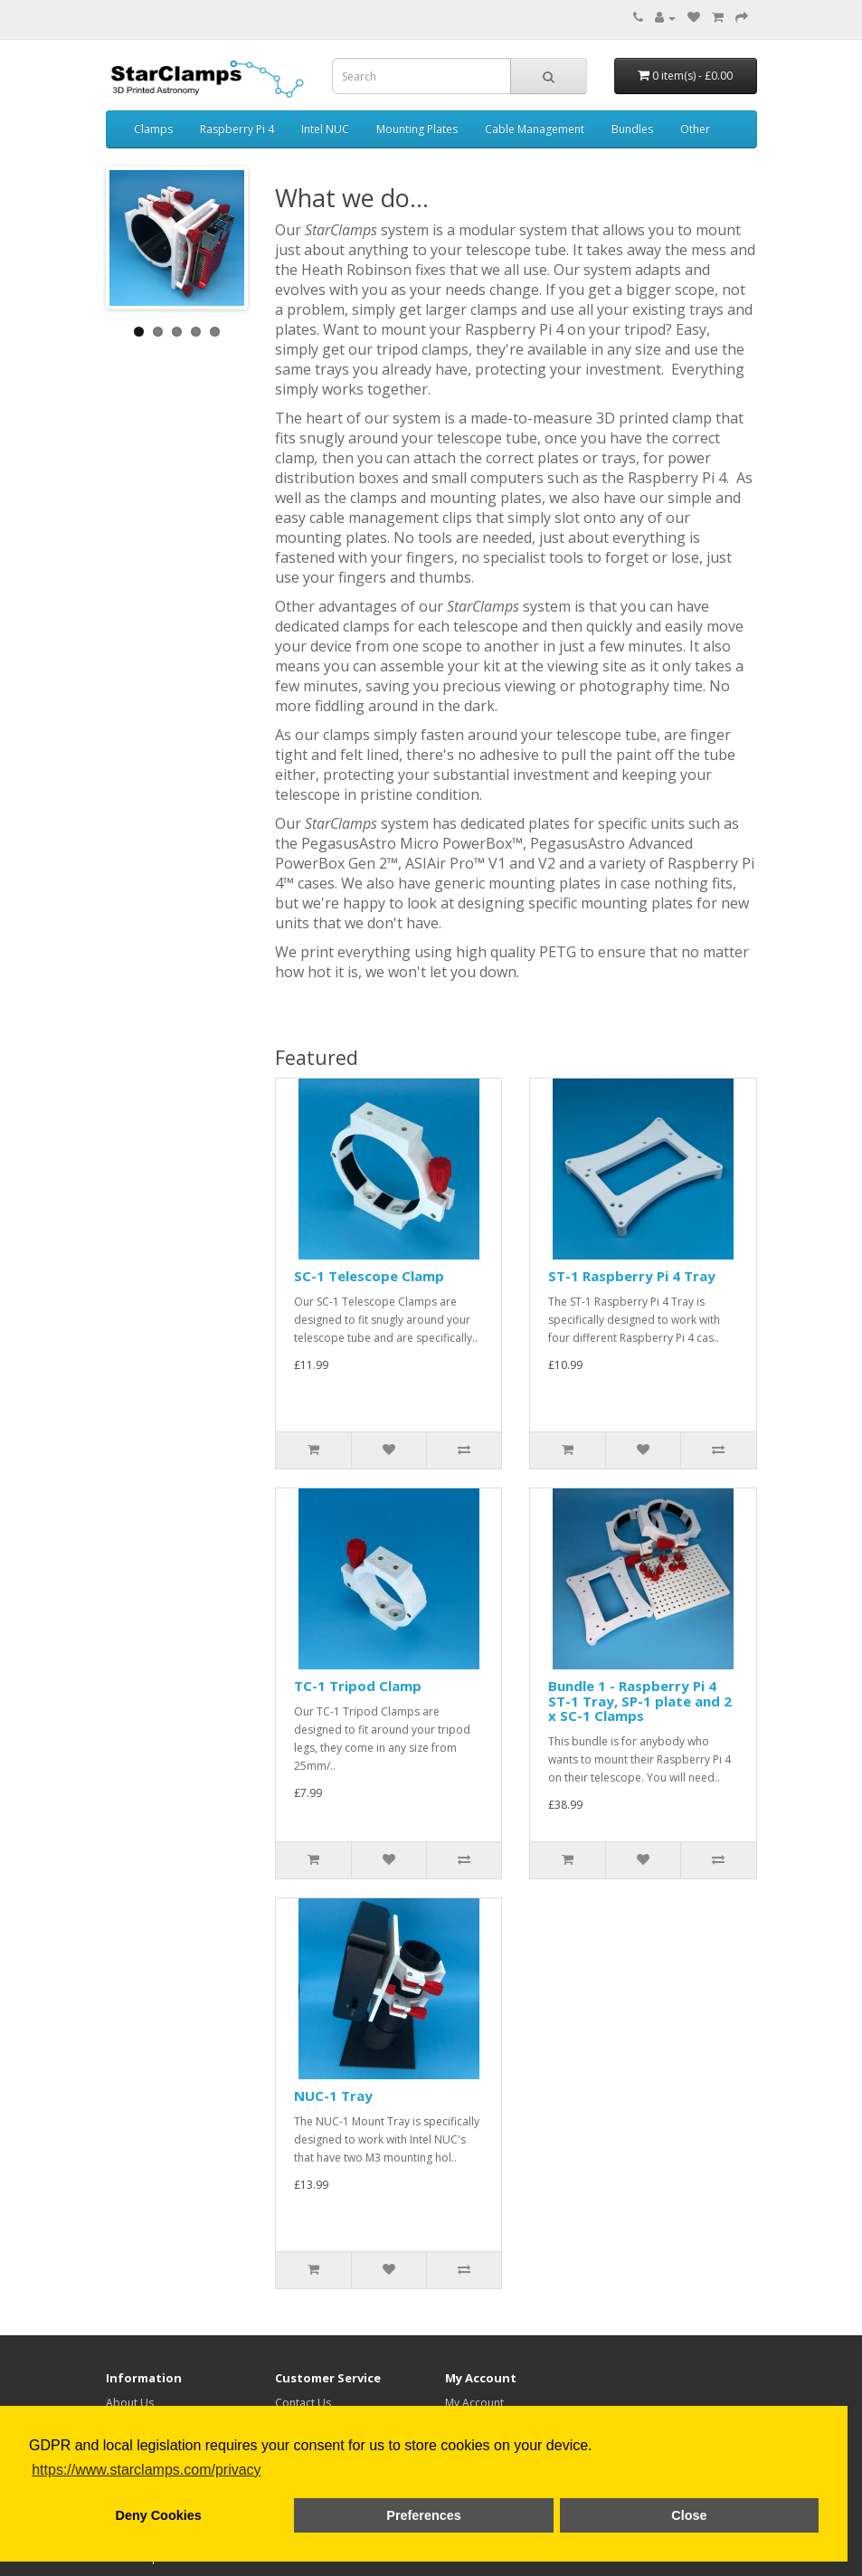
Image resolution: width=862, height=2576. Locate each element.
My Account (474, 2402)
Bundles (632, 129)
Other (695, 129)
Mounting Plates (417, 129)
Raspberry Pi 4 (237, 129)
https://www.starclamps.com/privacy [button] (146, 2469)
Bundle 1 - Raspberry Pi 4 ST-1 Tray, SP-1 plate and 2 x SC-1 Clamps (640, 1701)
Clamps (153, 129)
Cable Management (534, 129)
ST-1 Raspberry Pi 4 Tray (631, 1276)
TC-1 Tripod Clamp (358, 1686)
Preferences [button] (423, 2515)
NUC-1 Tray (333, 2095)
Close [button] (688, 2515)
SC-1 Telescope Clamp (369, 1276)
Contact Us (303, 2402)
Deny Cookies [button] (159, 2515)
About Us (130, 2402)
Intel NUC (325, 129)
